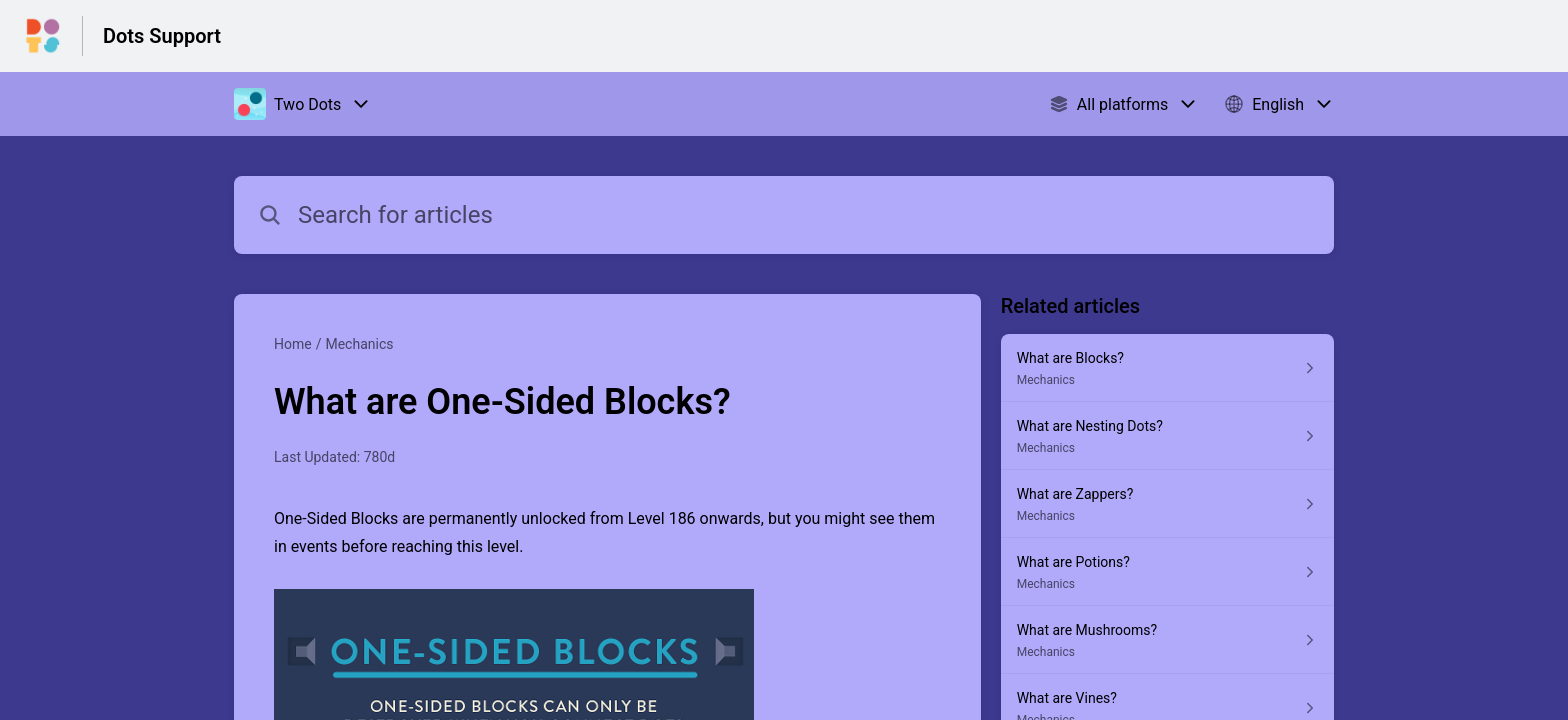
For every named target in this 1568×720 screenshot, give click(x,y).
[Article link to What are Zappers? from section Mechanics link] (1167, 504)
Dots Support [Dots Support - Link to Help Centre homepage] (162, 36)
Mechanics (359, 344)
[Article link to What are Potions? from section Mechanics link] (1167, 572)
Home (293, 344)
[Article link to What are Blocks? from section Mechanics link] (1167, 368)
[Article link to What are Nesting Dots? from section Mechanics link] (1167, 436)
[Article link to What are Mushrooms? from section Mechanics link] (1167, 640)
